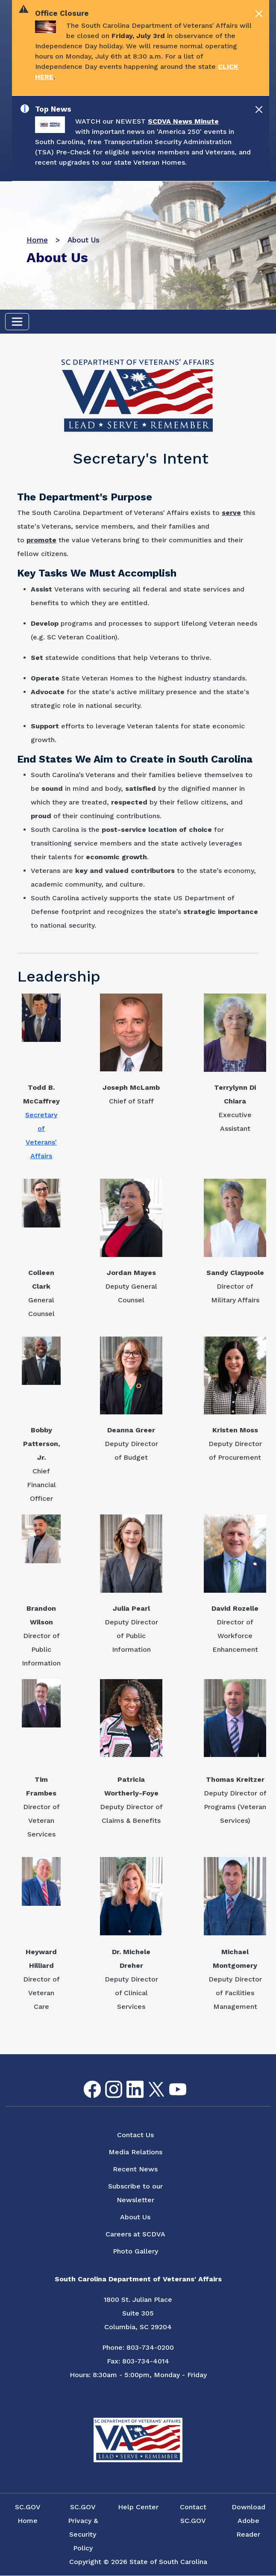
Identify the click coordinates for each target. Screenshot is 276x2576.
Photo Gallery (135, 2251)
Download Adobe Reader (248, 2520)
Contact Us (135, 2135)
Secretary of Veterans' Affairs (41, 1135)
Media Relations (135, 2152)
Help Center (138, 2507)
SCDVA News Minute (183, 121)
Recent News (135, 2169)
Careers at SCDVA (135, 2234)
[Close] (259, 14)
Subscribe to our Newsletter (135, 2193)
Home (37, 240)
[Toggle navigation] (17, 321)
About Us (135, 2217)
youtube (170, 2083)
